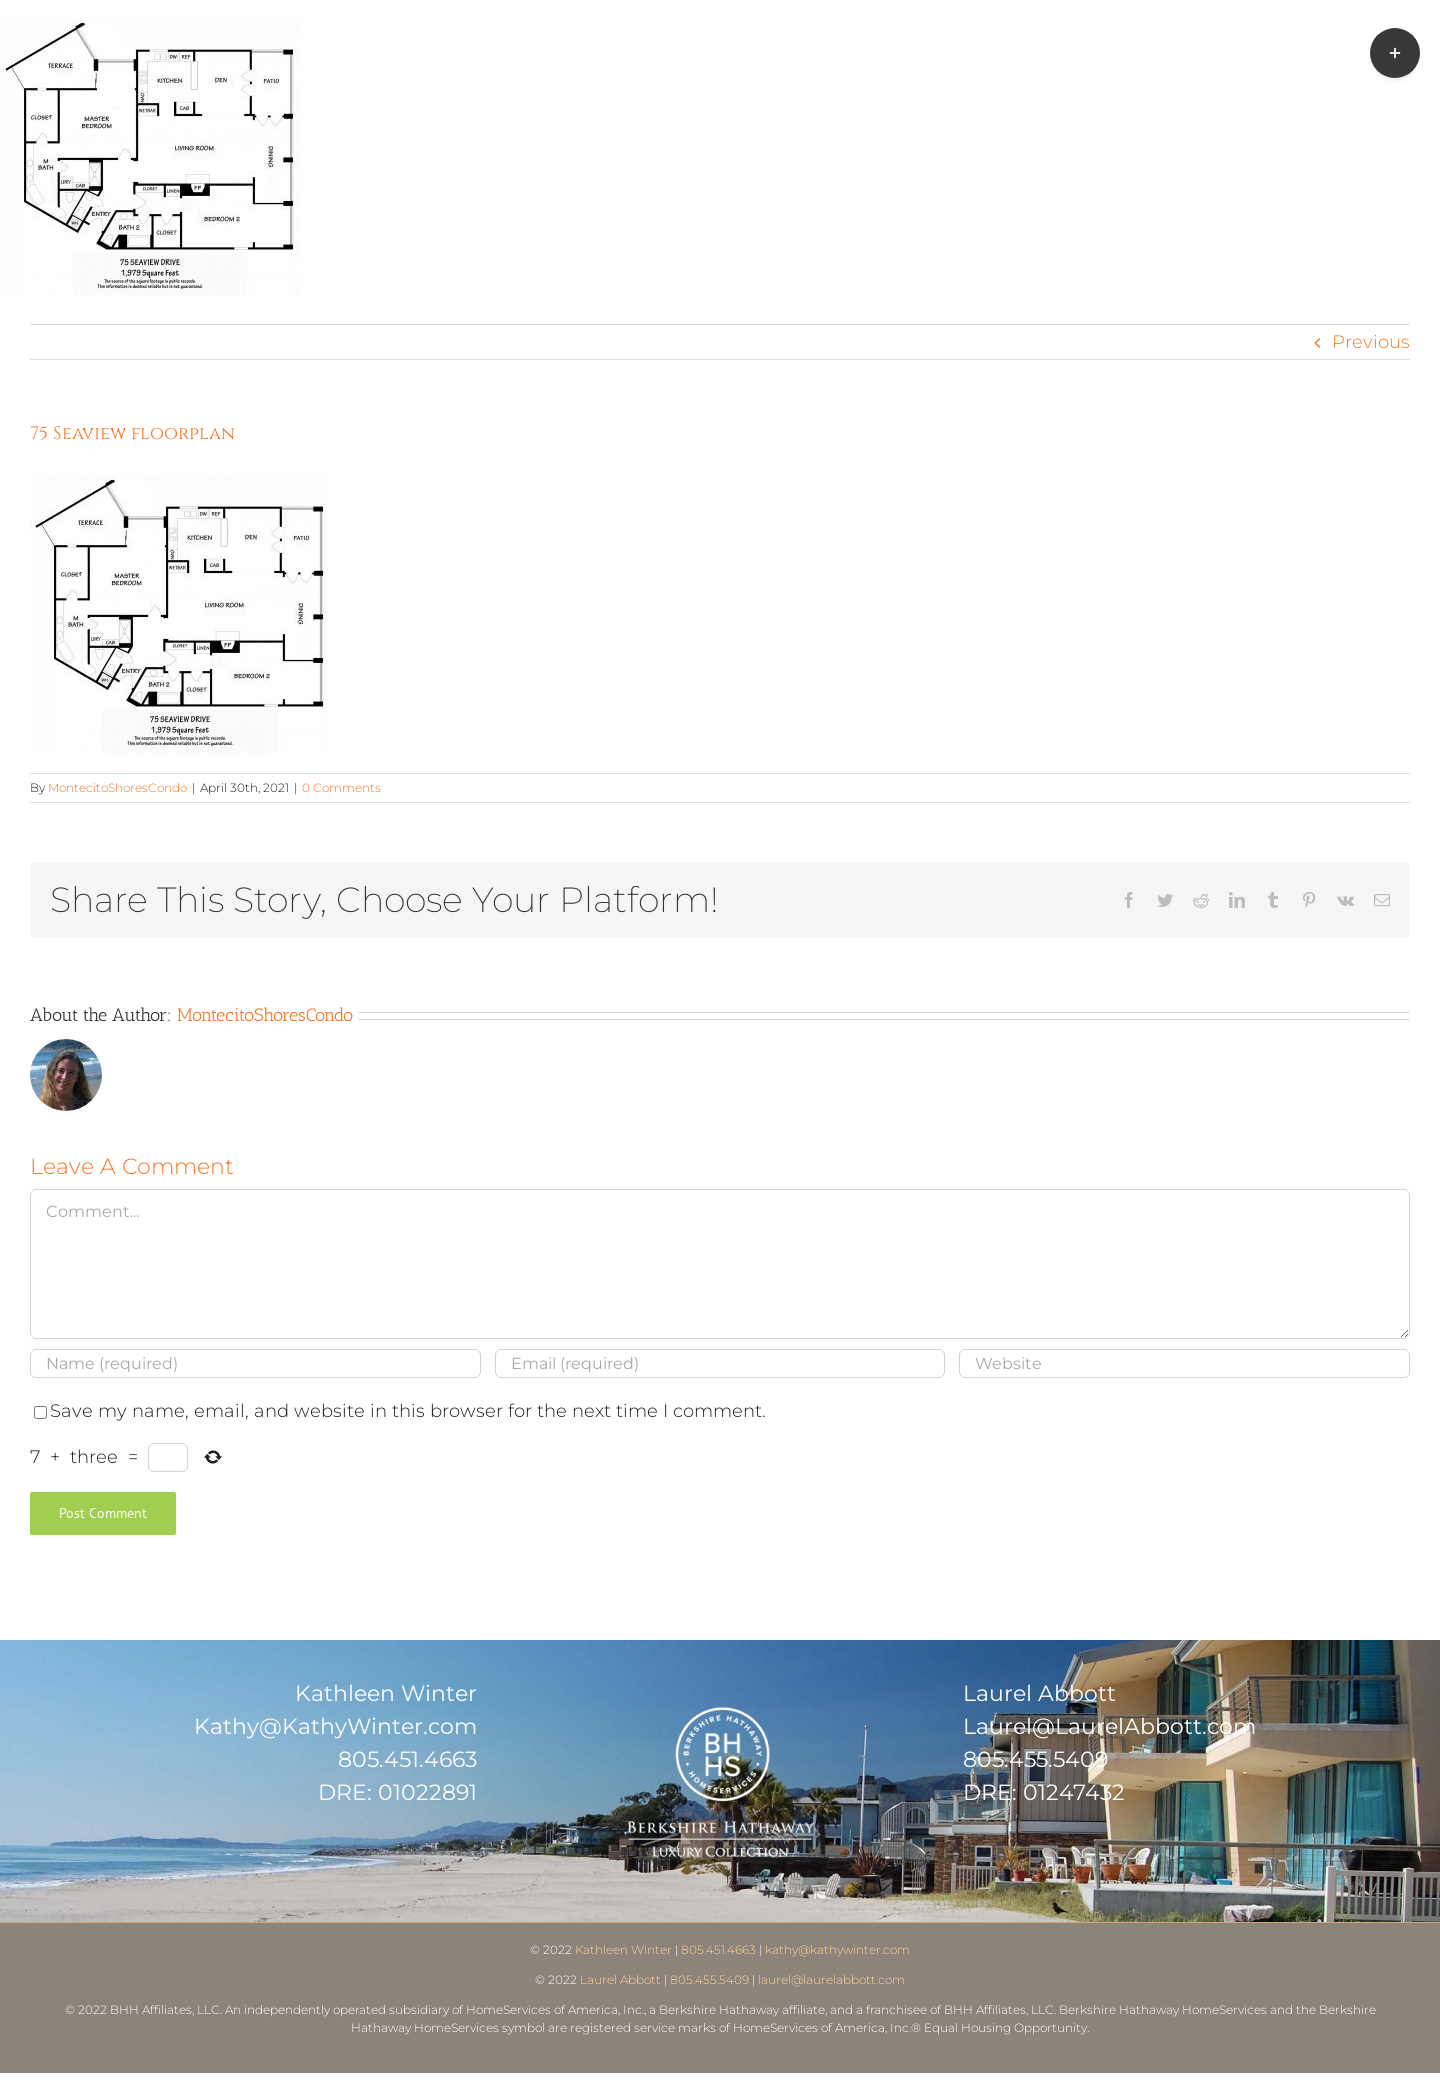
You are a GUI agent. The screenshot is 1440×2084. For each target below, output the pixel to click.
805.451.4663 (407, 1759)
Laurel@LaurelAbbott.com (1109, 1726)
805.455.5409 (1035, 1759)
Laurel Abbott (620, 1979)
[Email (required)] (720, 1363)
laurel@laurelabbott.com (831, 1979)
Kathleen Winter (623, 1949)
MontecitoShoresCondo (117, 787)
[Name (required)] (255, 1363)
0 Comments (341, 787)
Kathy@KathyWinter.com (335, 1726)
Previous (1371, 342)
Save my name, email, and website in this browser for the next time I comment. (408, 1411)
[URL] (1184, 1363)
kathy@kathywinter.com (837, 1949)
